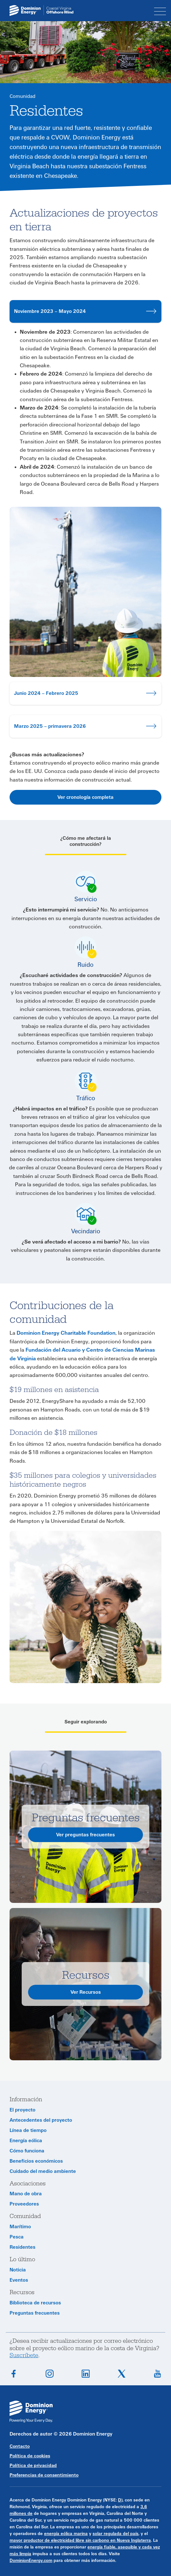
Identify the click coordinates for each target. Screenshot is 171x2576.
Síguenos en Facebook (14, 2374)
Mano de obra (26, 2193)
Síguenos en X (121, 2374)
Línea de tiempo (28, 2130)
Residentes (22, 2247)
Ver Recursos (86, 1992)
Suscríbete (24, 2355)
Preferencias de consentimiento (44, 2475)
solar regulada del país (115, 2534)
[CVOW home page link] (41, 10)
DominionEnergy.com (31, 2560)
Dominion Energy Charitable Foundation (66, 1333)
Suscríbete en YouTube (157, 2374)
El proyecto (22, 2109)
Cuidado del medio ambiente (43, 2171)
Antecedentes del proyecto (41, 2120)
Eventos (19, 2280)
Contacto (20, 2446)
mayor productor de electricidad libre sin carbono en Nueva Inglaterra (80, 2540)
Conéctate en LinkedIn (86, 2374)
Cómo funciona (27, 2150)
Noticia (18, 2269)
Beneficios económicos (36, 2161)
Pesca (17, 2236)
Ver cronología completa (85, 797)
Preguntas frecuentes (35, 2313)
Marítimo (20, 2226)
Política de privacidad (33, 2465)
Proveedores (24, 2203)
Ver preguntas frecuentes (85, 1834)
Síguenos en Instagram (50, 2374)
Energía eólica (26, 2140)
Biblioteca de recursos (35, 2302)
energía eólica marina (66, 2534)
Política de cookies (30, 2455)
